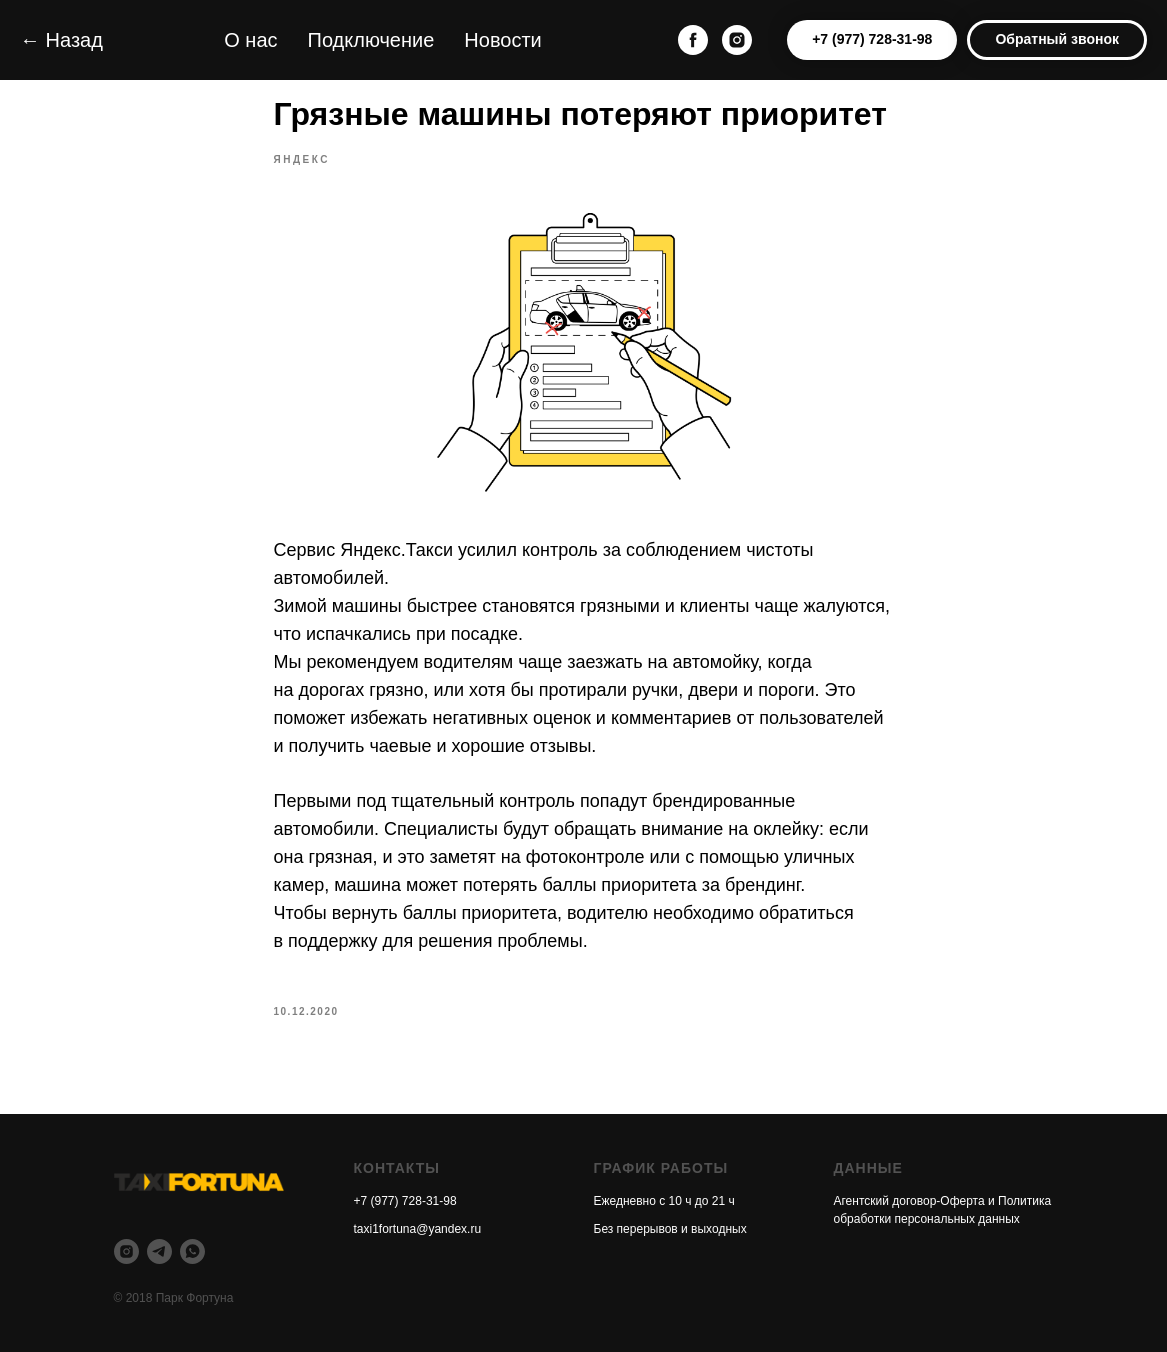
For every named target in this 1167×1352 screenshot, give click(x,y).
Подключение (371, 40)
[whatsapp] (192, 1251)
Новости (502, 40)
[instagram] (737, 40)
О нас (250, 40)
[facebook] (693, 40)
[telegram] (159, 1251)
